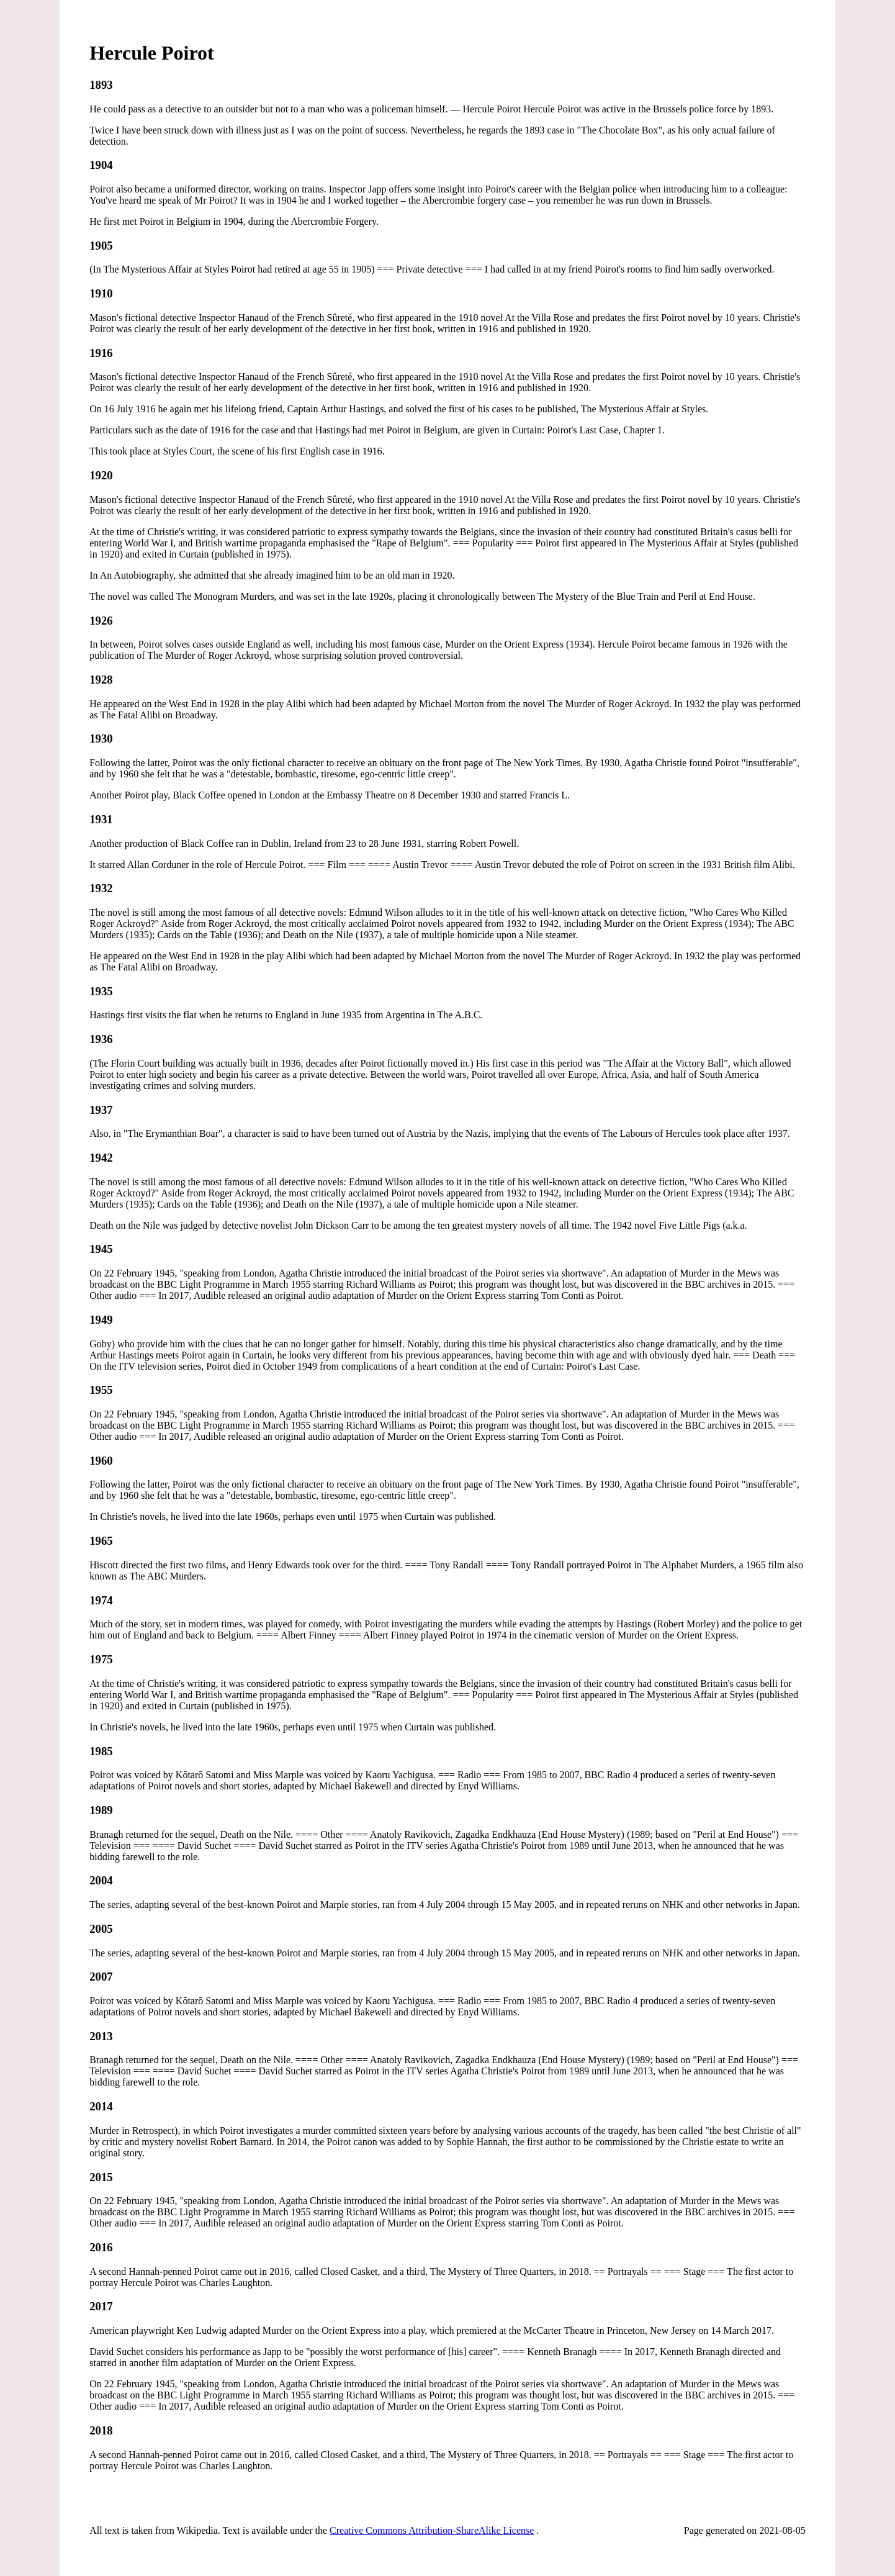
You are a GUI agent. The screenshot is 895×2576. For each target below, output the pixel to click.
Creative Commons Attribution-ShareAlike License (432, 2530)
